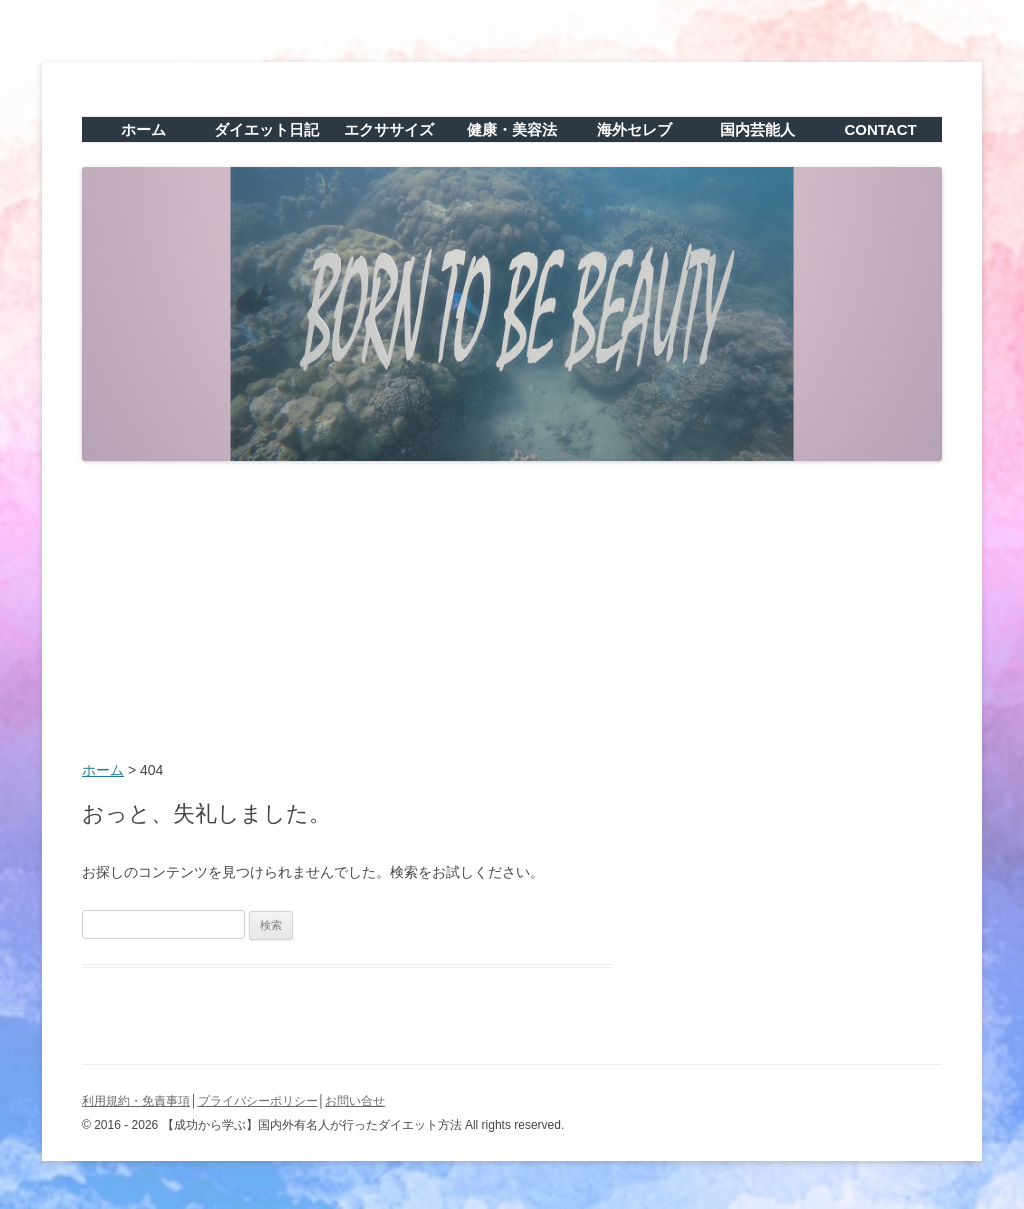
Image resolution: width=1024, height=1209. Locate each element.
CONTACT (880, 129)
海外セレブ (634, 129)
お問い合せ (355, 1101)
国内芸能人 (757, 129)
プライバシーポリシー (258, 1101)
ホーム (143, 129)
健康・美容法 (512, 129)
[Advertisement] (512, 613)
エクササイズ (389, 129)
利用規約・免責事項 (136, 1101)
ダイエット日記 (266, 129)
